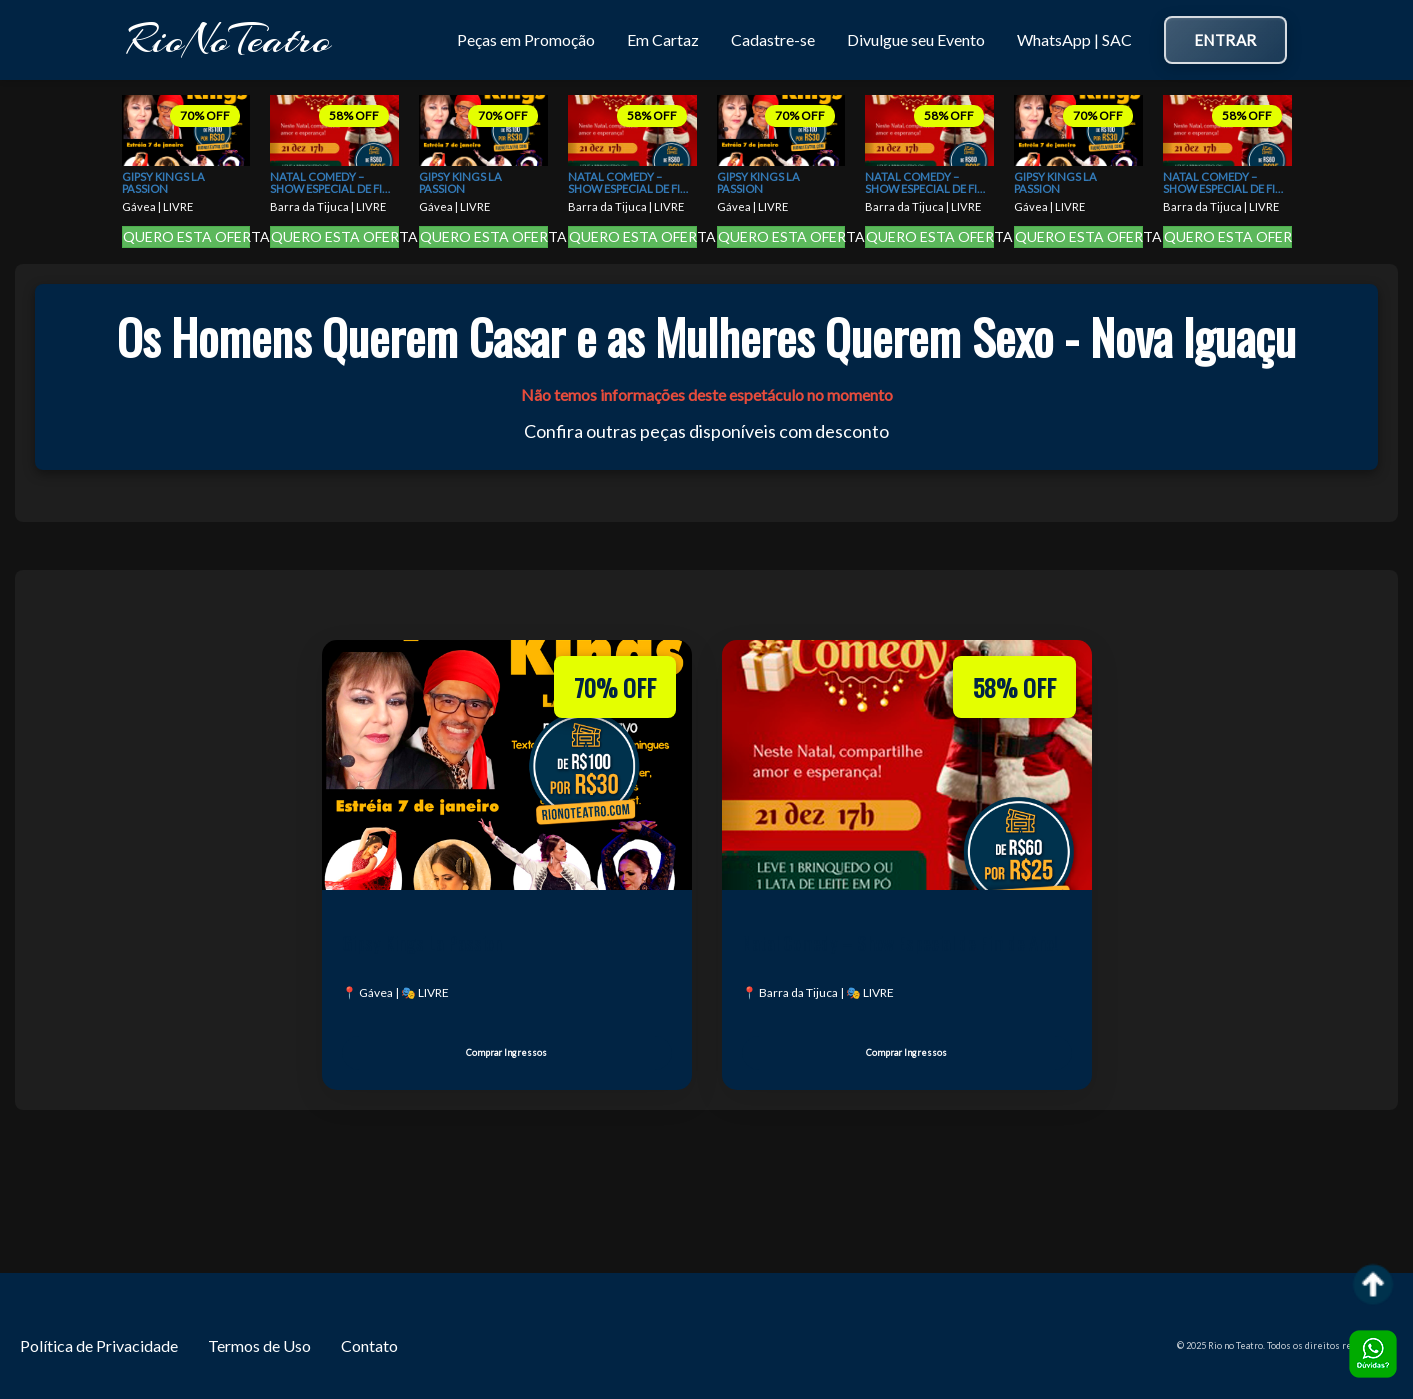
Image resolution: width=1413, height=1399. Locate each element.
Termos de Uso (259, 1345)
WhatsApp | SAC (1074, 39)
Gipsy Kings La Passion (163, 183)
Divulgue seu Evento (916, 39)
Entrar (1225, 40)
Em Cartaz (663, 39)
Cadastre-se (773, 39)
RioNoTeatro (229, 39)
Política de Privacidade (99, 1345)
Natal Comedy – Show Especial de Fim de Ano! (331, 183)
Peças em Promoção (526, 39)
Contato (369, 1345)
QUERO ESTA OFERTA (187, 236)
